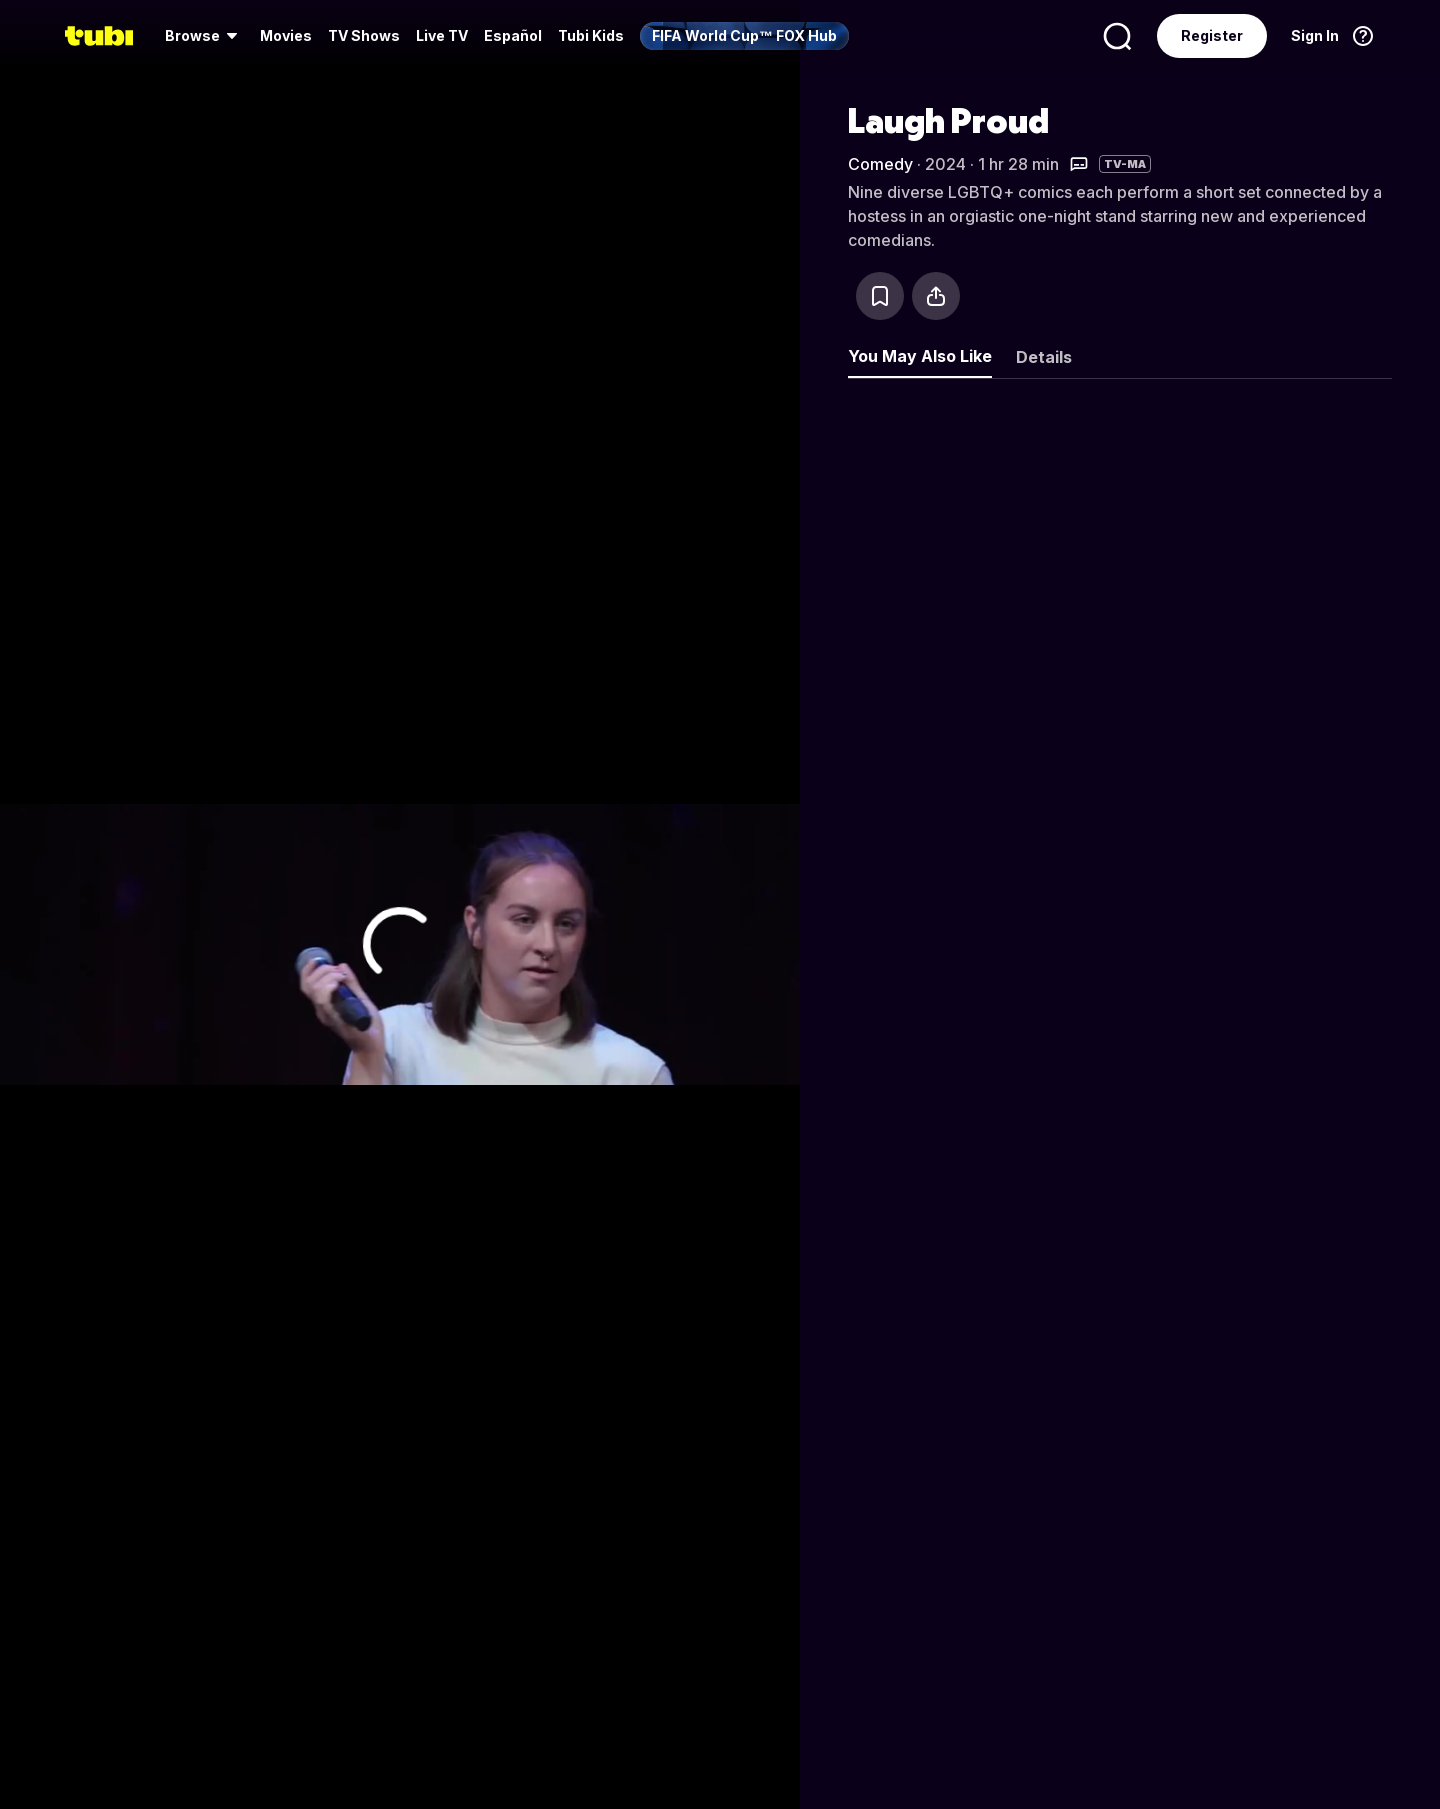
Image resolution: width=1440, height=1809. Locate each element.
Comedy (880, 164)
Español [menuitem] (513, 35)
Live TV (442, 35)
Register (1212, 35)
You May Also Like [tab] (920, 356)
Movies (286, 35)
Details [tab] (1044, 357)
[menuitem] (204, 36)
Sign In (1315, 35)
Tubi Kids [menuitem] (591, 35)
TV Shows (364, 35)
